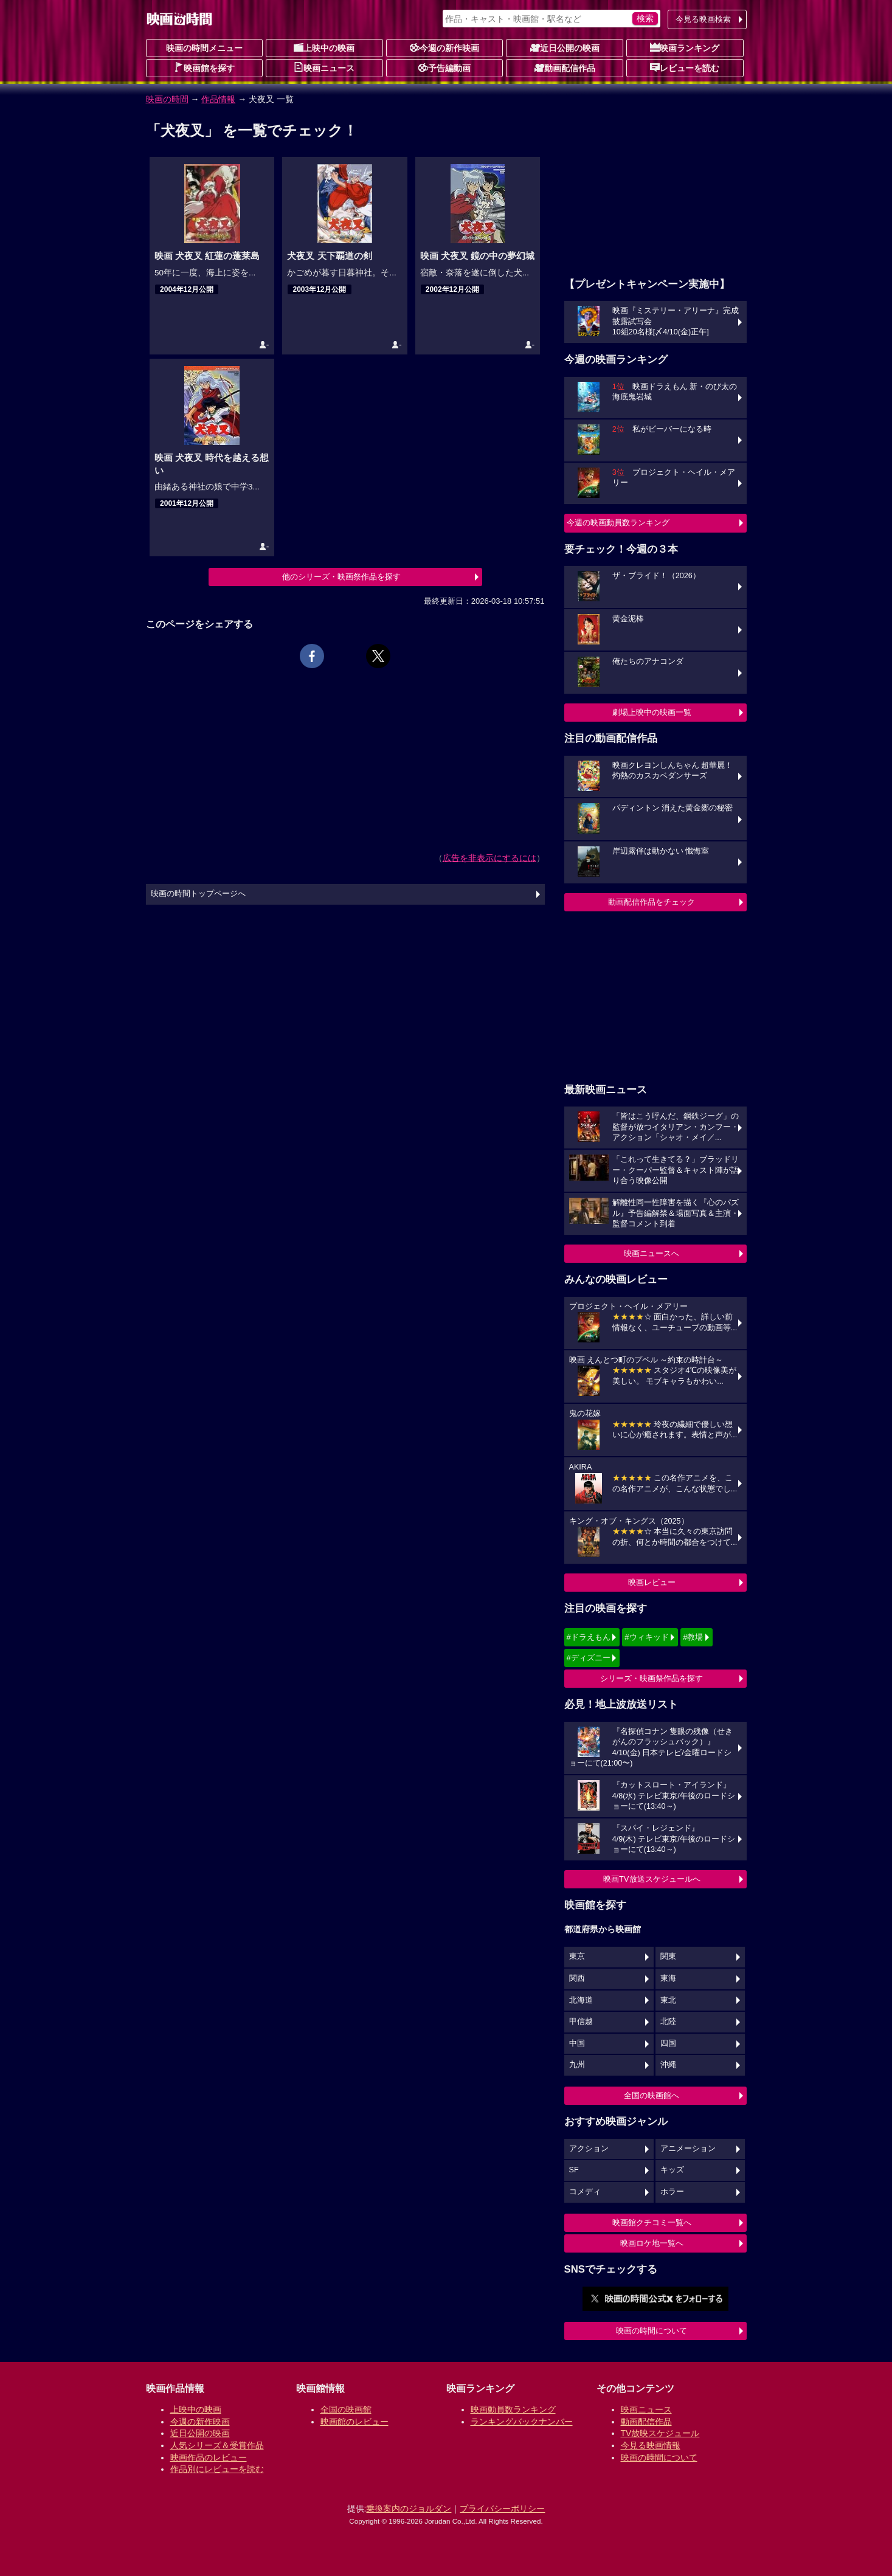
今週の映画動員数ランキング (618, 522)
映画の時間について (651, 2330)
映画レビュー (652, 1582)
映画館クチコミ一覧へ (651, 2222)
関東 (668, 1956)
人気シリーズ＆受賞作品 (217, 2445)
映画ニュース (324, 67)
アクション (589, 2148)
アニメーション (688, 2148)
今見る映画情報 (650, 2445)
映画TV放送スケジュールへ (651, 1879)
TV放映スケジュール (660, 2433)
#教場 (693, 1637)
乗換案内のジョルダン (408, 2508)
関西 (577, 1978)
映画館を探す (204, 67)
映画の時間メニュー (204, 48)
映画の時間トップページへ (198, 893)
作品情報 (218, 99)
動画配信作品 (564, 67)
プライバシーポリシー (502, 2508)
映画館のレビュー (354, 2421)
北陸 (668, 2021)
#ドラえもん (588, 1637)
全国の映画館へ (651, 2095)
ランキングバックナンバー (522, 2421)
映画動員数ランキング (513, 2409)
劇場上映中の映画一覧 (651, 712)
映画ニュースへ (651, 1253)
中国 (577, 2043)
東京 (577, 1956)
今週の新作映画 (444, 47)
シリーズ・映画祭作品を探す (651, 1678)
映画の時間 (167, 99)
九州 (577, 2064)
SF (574, 2170)
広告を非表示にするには (489, 858)
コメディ (585, 2192)
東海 (668, 1978)
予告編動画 (444, 67)
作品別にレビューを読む (217, 2469)
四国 (668, 2043)
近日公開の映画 (565, 47)
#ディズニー (588, 1657)
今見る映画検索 (703, 19)
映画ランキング (684, 47)
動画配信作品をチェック (651, 901)
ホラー (672, 2192)
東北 (668, 2000)
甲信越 (581, 2021)
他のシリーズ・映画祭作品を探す (341, 576)
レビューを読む (684, 67)
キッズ (672, 2170)
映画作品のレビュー (208, 2457)
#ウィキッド (646, 1637)
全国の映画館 (346, 2409)
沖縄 (668, 2064)
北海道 (581, 2000)
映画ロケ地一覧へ (651, 2243)
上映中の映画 (324, 47)
